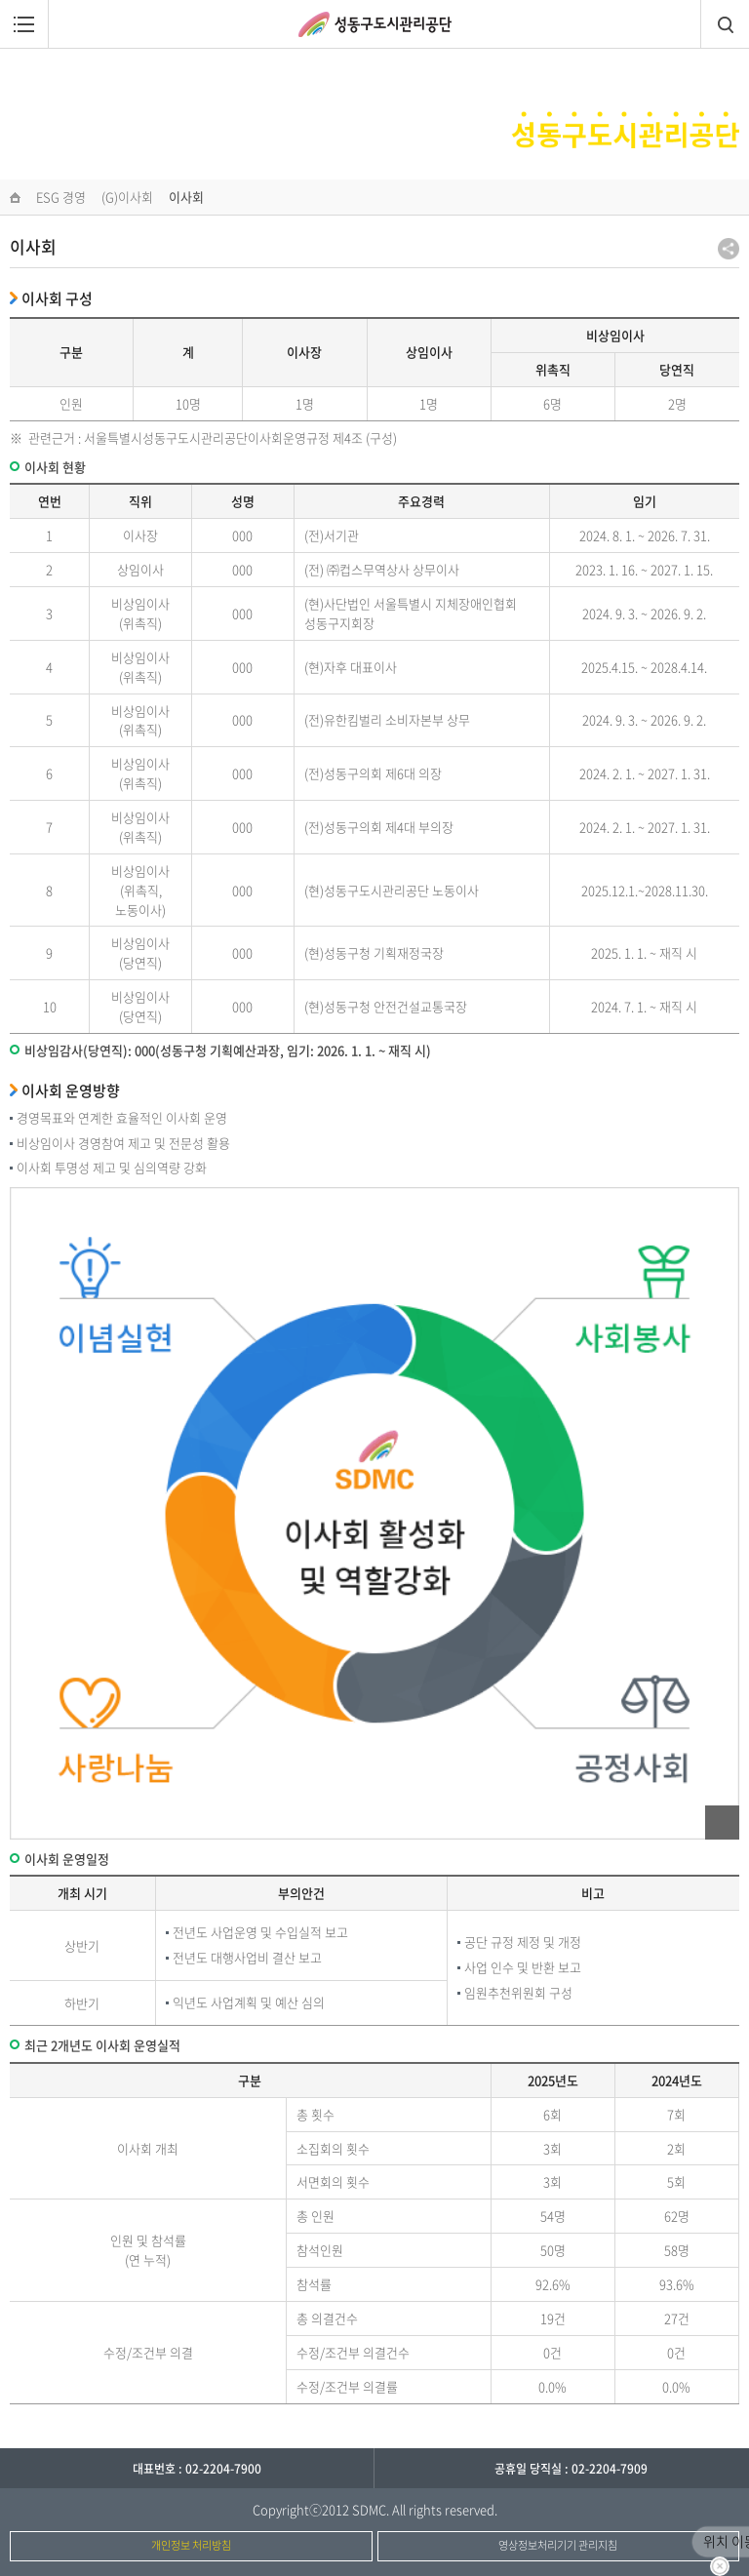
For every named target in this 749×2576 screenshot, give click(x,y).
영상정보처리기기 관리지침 (557, 2545)
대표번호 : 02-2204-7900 (197, 2468)
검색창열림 (724, 24)
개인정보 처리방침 (191, 2545)
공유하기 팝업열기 (728, 248)
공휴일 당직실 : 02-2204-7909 (571, 2468)
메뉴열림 (24, 24)
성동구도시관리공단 (375, 24)
